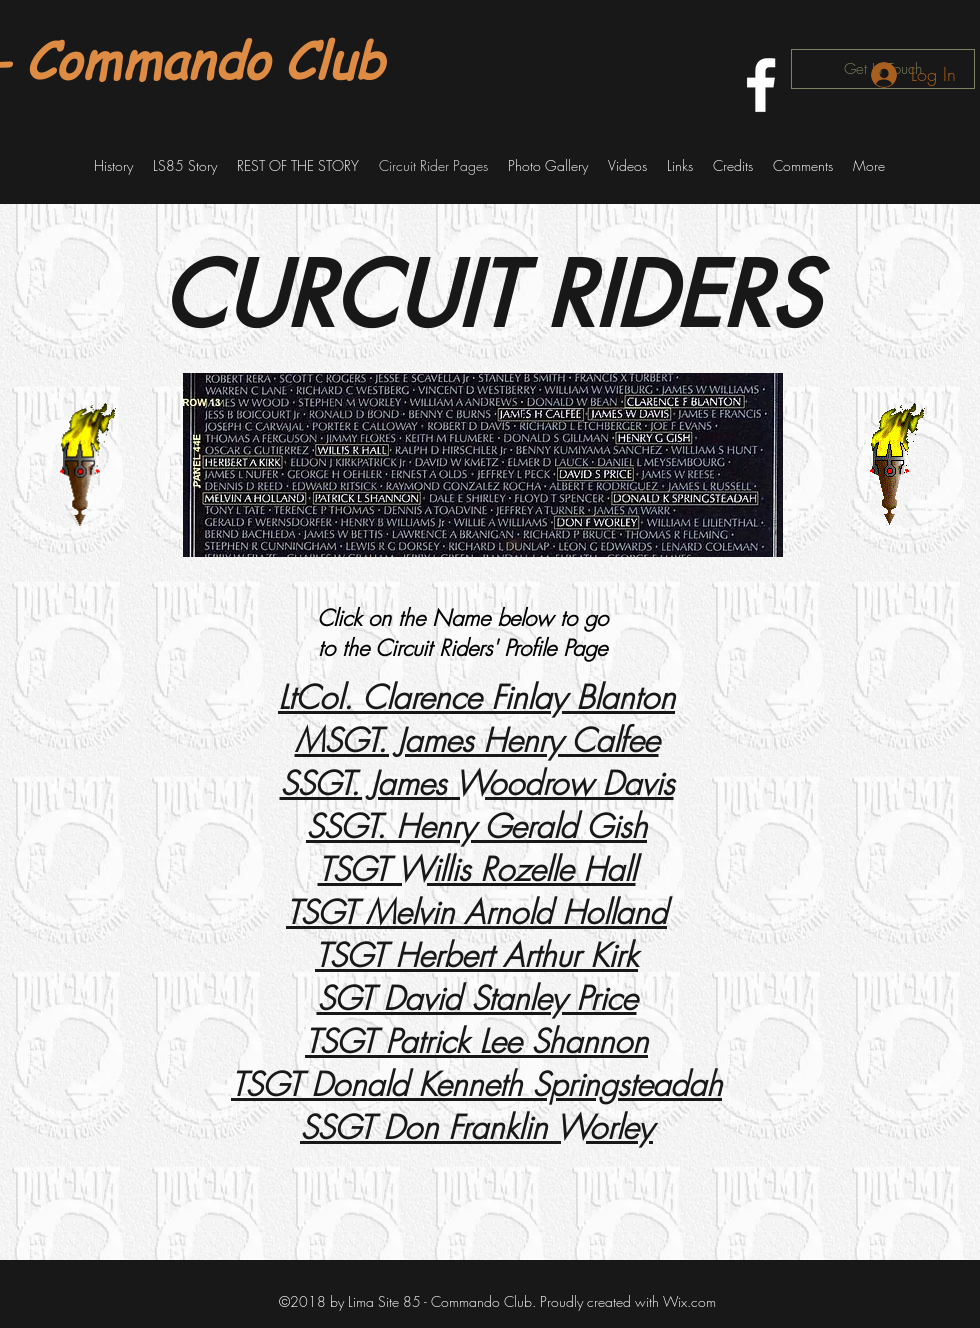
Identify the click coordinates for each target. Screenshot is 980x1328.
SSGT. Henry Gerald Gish (476, 826)
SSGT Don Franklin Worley (476, 1127)
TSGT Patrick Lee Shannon (476, 1041)
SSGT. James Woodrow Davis (477, 783)
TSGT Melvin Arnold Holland (476, 912)
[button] (113, 166)
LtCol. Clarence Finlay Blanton (476, 697)
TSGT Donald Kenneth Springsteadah (476, 1084)
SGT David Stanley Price (477, 998)
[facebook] (761, 85)
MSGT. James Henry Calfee (477, 740)
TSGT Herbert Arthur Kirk (476, 955)
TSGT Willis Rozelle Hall (477, 869)
